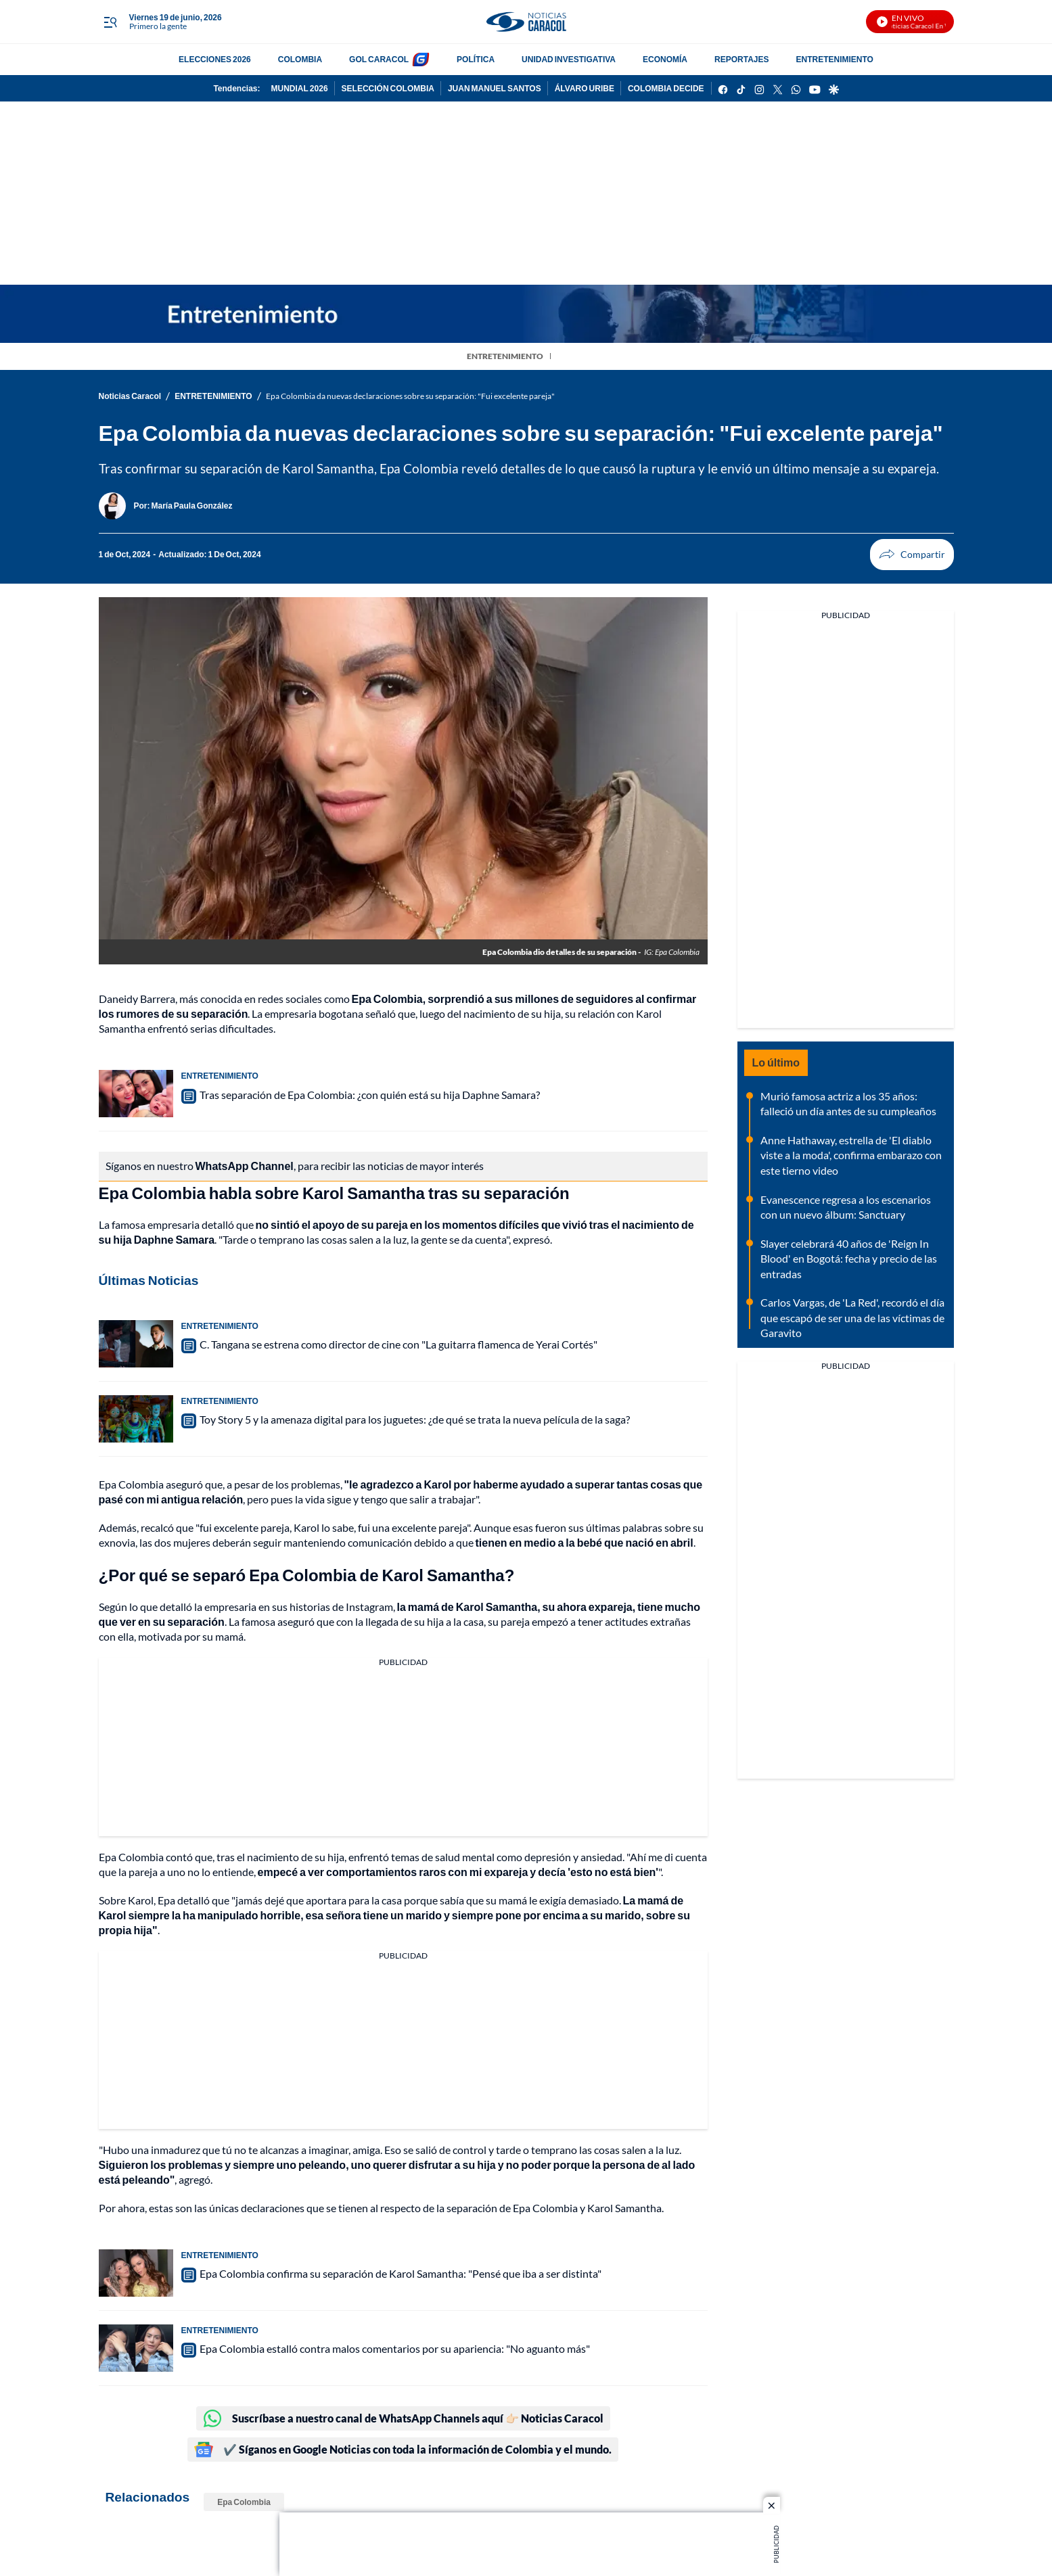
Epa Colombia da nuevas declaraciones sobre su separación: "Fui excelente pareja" (410, 396)
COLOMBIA (300, 59)
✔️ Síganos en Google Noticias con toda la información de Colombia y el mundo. (403, 2449)
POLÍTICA (476, 59)
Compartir (887, 554)
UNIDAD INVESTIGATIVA (569, 59)
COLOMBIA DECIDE (666, 88)
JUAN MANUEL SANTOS (494, 88)
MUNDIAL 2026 (299, 88)
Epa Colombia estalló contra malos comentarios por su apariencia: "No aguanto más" (395, 2348)
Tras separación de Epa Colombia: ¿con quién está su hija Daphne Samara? (370, 1094)
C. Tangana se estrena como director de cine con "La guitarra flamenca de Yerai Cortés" (398, 1344)
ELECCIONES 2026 (215, 59)
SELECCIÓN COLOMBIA (388, 88)
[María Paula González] (192, 505)
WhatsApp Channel (245, 1165)
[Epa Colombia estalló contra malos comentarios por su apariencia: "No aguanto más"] (136, 2348)
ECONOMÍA (665, 59)
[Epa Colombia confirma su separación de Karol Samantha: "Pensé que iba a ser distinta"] (136, 2273)
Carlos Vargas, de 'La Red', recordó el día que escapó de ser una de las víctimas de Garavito (852, 1317)
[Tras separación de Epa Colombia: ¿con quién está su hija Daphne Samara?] (136, 1093)
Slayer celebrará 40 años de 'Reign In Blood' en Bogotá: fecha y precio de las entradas (848, 1258)
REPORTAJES (741, 59)
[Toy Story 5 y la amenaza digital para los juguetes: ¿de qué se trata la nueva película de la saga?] (136, 1419)
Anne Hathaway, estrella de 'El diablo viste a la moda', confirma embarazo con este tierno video (851, 1155)
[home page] (526, 22)
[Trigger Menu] (110, 22)
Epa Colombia (244, 2502)
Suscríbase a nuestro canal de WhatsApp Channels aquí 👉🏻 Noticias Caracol (403, 2418)
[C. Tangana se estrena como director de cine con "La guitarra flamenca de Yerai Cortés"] (136, 1343)
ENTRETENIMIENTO (834, 59)
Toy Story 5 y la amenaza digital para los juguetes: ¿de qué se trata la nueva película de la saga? (415, 1419)
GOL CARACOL (379, 59)
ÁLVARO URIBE (584, 88)
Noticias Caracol (130, 396)
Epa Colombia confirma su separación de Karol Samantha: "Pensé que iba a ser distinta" (400, 2273)
